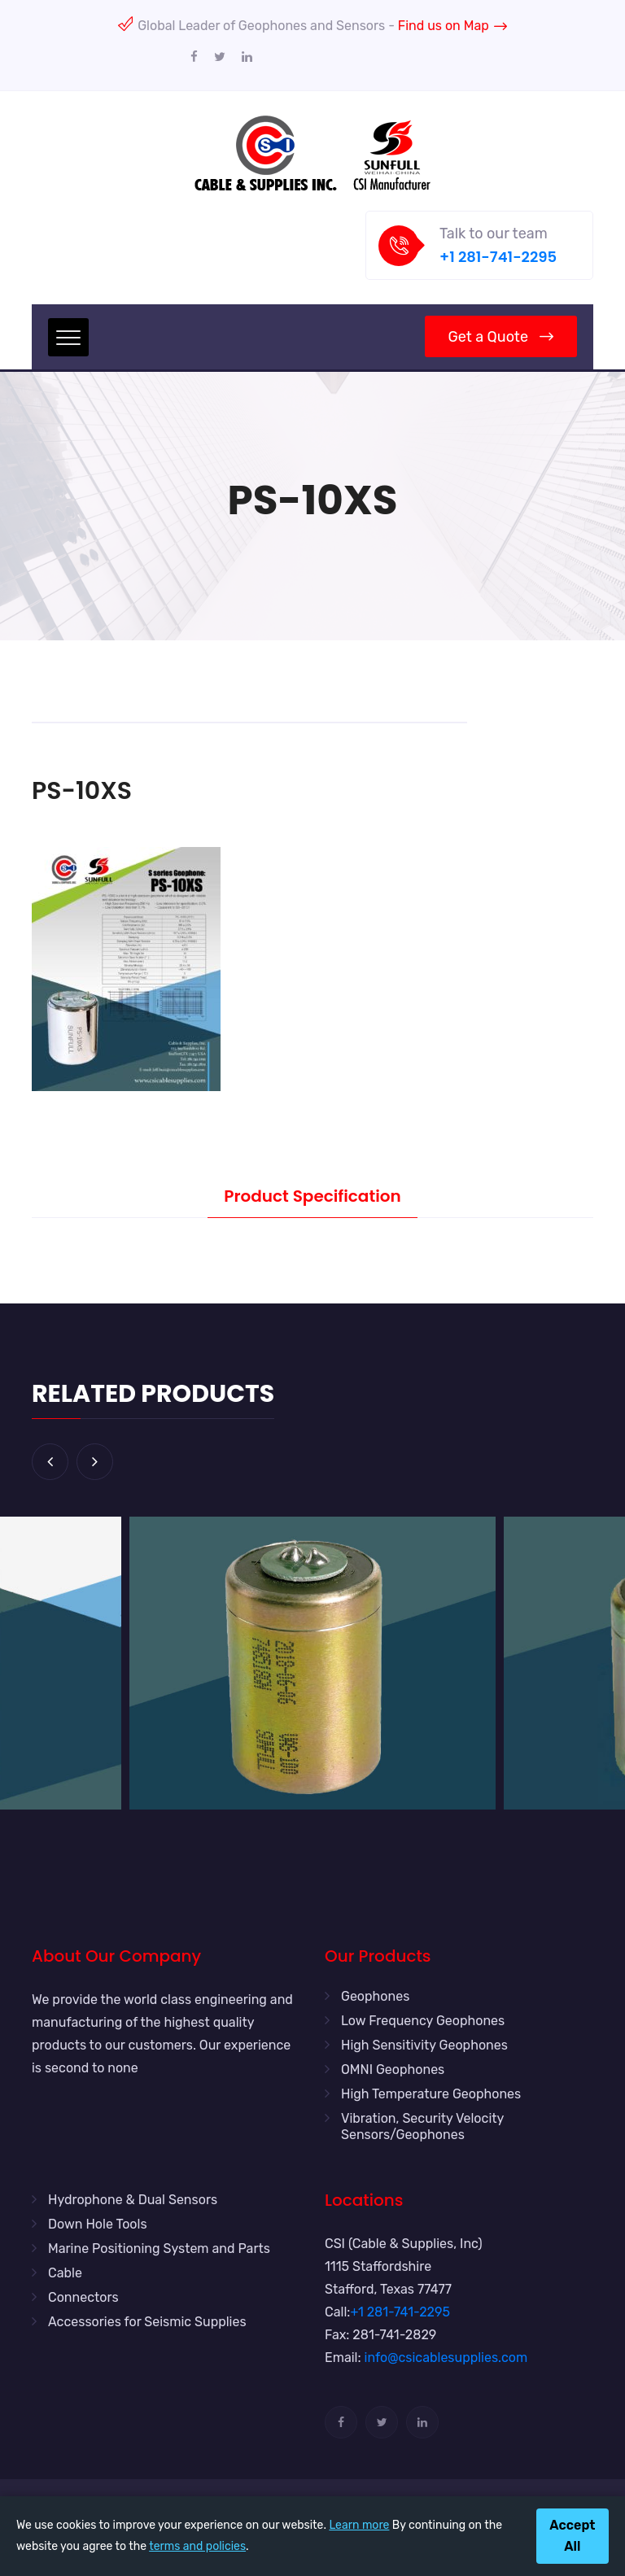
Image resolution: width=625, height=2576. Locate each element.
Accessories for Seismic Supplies (147, 2321)
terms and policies (197, 2546)
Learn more (359, 2525)
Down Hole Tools (97, 2224)
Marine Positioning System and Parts (159, 2248)
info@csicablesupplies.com (446, 2357)
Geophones (375, 1996)
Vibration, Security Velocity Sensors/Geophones (422, 2126)
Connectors (83, 2297)
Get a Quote (500, 337)
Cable (65, 2273)
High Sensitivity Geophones (424, 2045)
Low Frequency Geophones (423, 2020)
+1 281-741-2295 (498, 257)
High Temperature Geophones (431, 2094)
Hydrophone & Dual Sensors (132, 2199)
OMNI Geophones (392, 2069)
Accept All (572, 2535)
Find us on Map (452, 25)
